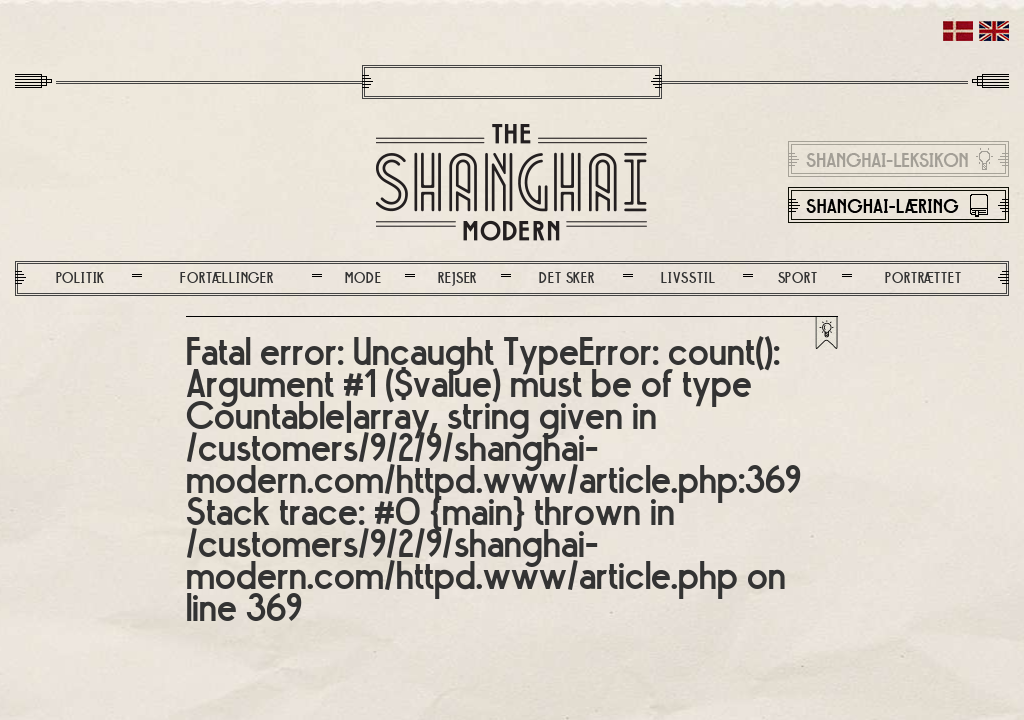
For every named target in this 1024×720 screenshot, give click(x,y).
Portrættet (923, 278)
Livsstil (688, 278)
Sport (798, 278)
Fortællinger (227, 278)
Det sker (566, 278)
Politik (81, 278)
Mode (363, 278)
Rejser (457, 278)
